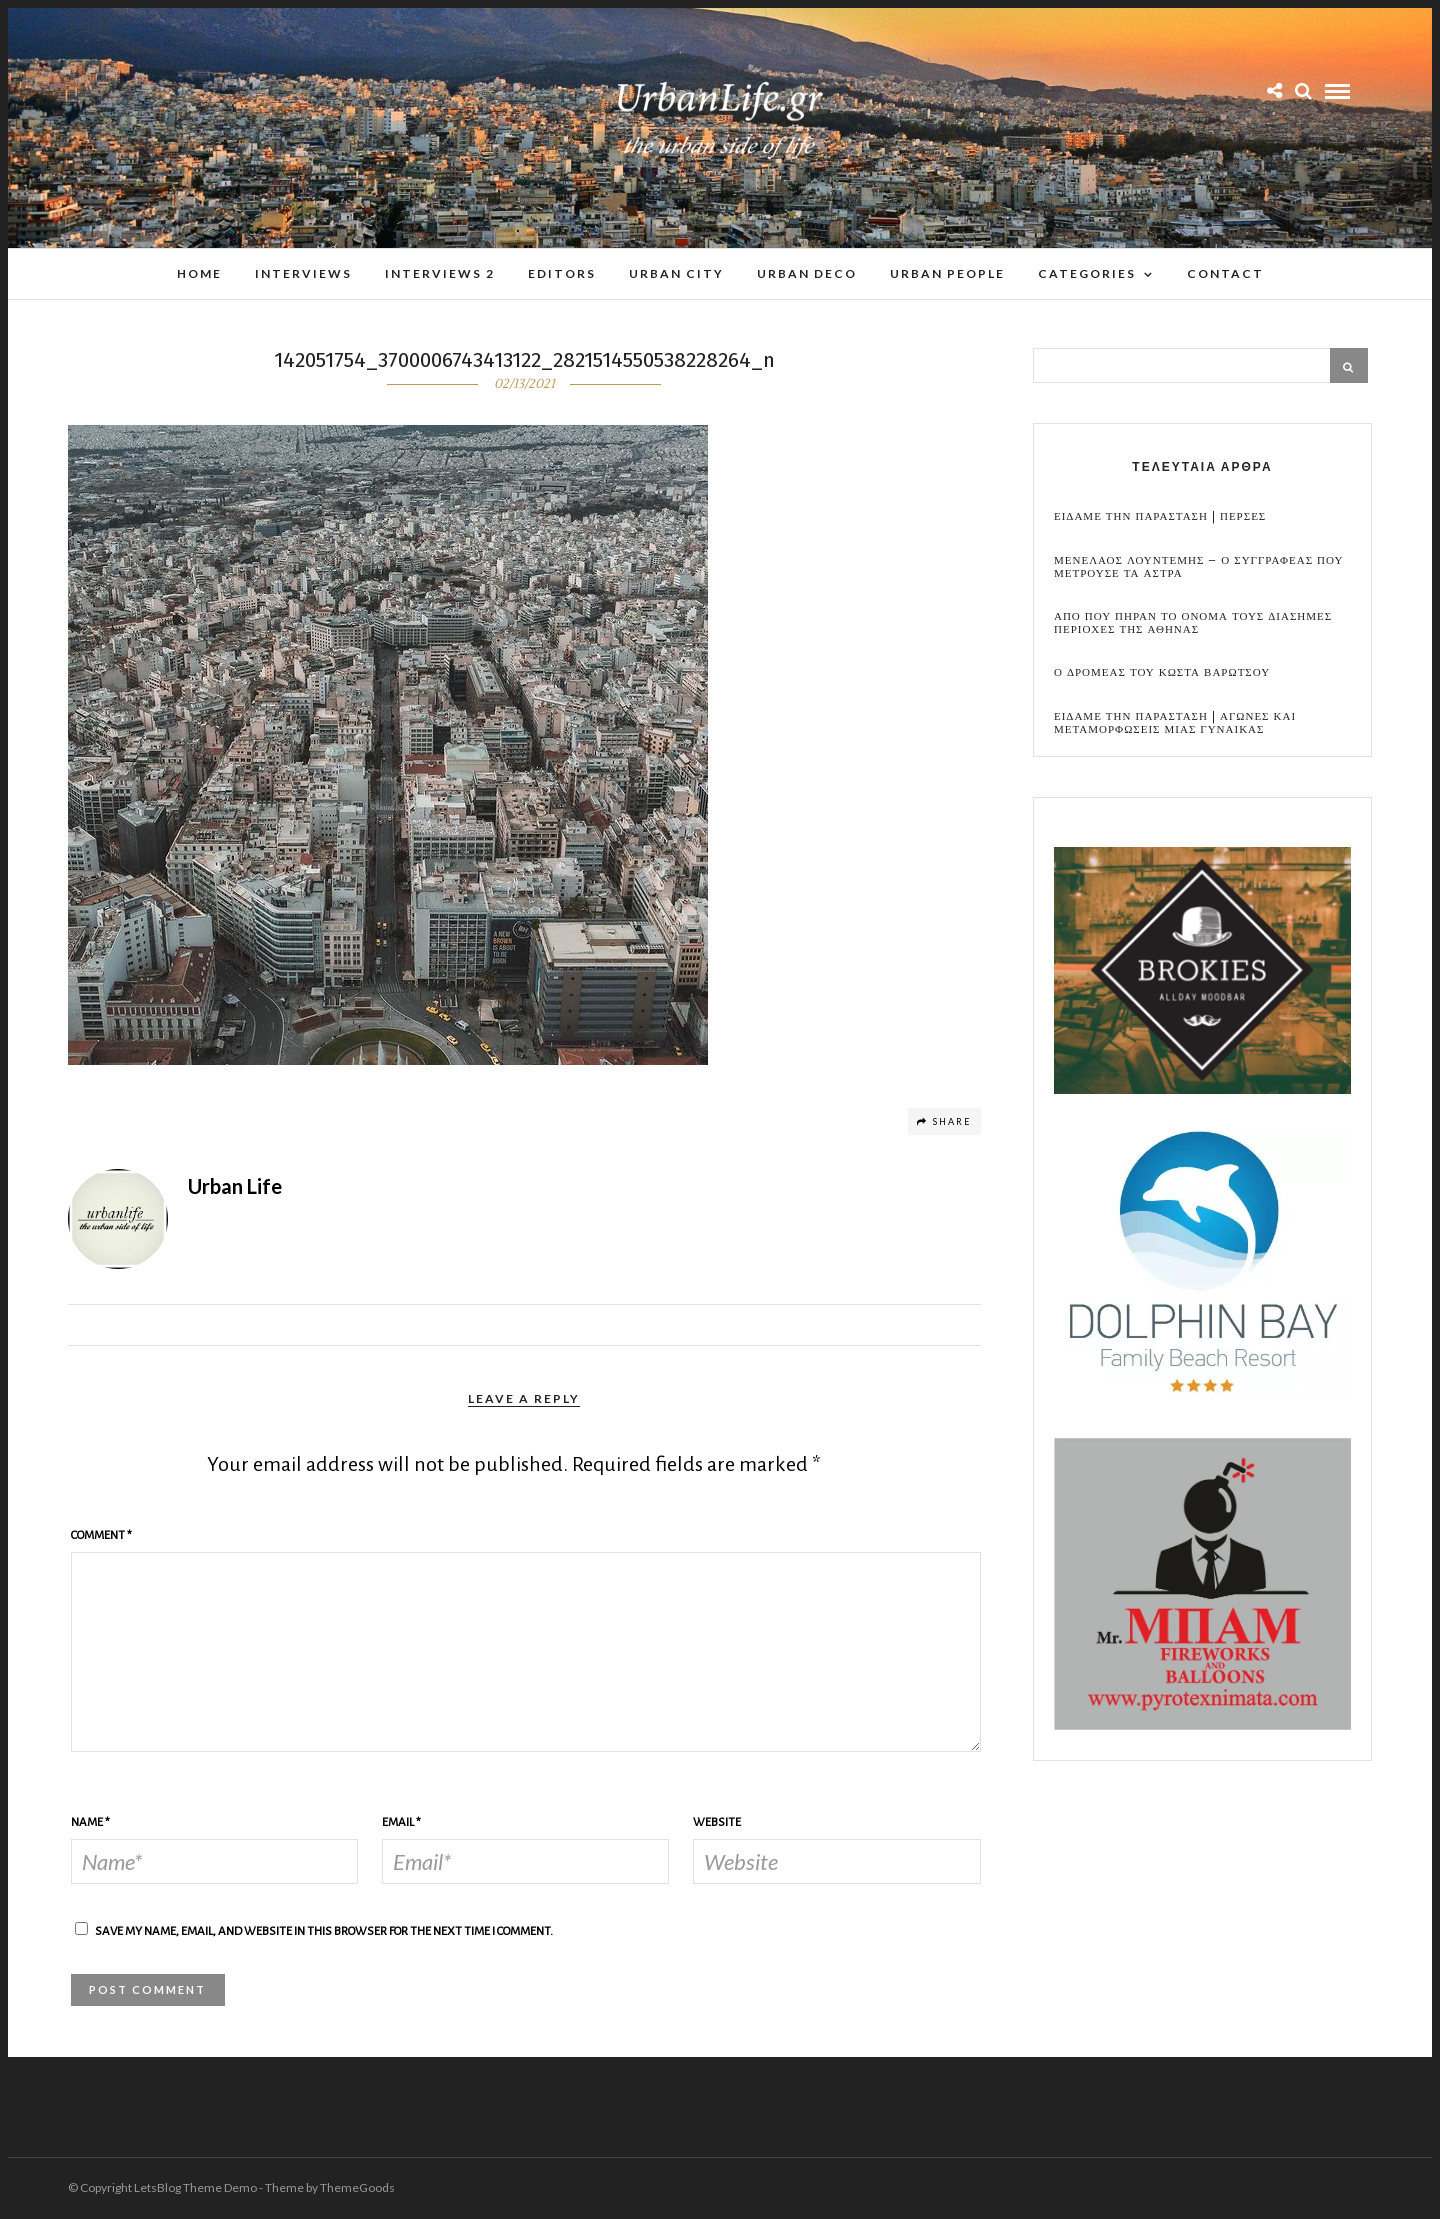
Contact (1225, 273)
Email (401, 1822)
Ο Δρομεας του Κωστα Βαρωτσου (1162, 672)
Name (90, 1822)
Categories (1087, 273)
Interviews (303, 273)
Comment (101, 1535)
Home (199, 273)
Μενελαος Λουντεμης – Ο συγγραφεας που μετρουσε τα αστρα (1198, 567)
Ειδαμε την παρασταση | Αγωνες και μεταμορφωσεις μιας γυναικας (1175, 723)
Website (717, 1822)
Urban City (676, 273)
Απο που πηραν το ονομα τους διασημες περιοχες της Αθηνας (1193, 623)
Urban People (947, 273)
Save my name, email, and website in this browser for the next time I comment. (324, 1931)
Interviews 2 (440, 273)
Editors (562, 273)
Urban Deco (807, 273)
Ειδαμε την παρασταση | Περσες (1160, 516)
